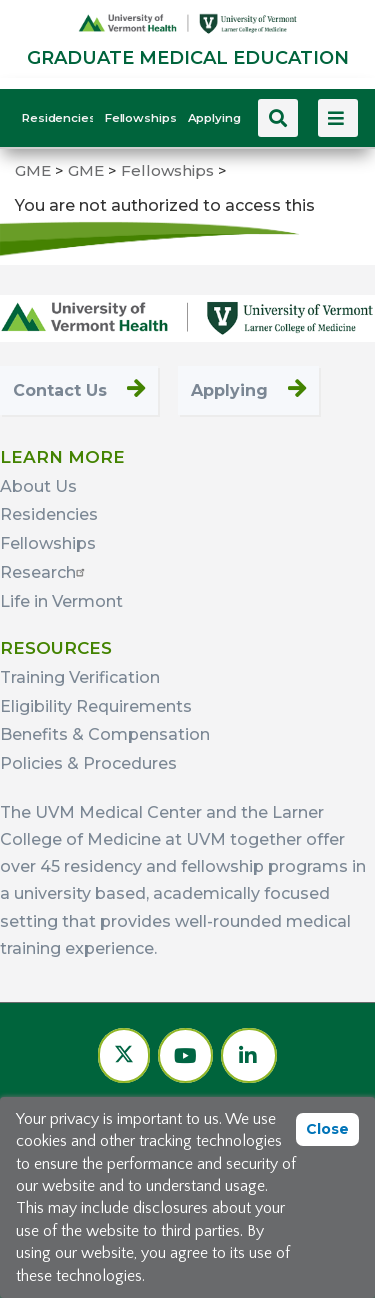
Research (45, 572)
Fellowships (139, 118)
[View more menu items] (338, 118)
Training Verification (80, 677)
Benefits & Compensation (105, 734)
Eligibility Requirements (96, 706)
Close (327, 1129)
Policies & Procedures (88, 763)
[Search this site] (278, 118)
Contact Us (60, 390)
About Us (38, 486)
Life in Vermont (61, 601)
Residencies (56, 118)
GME (33, 170)
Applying (214, 118)
